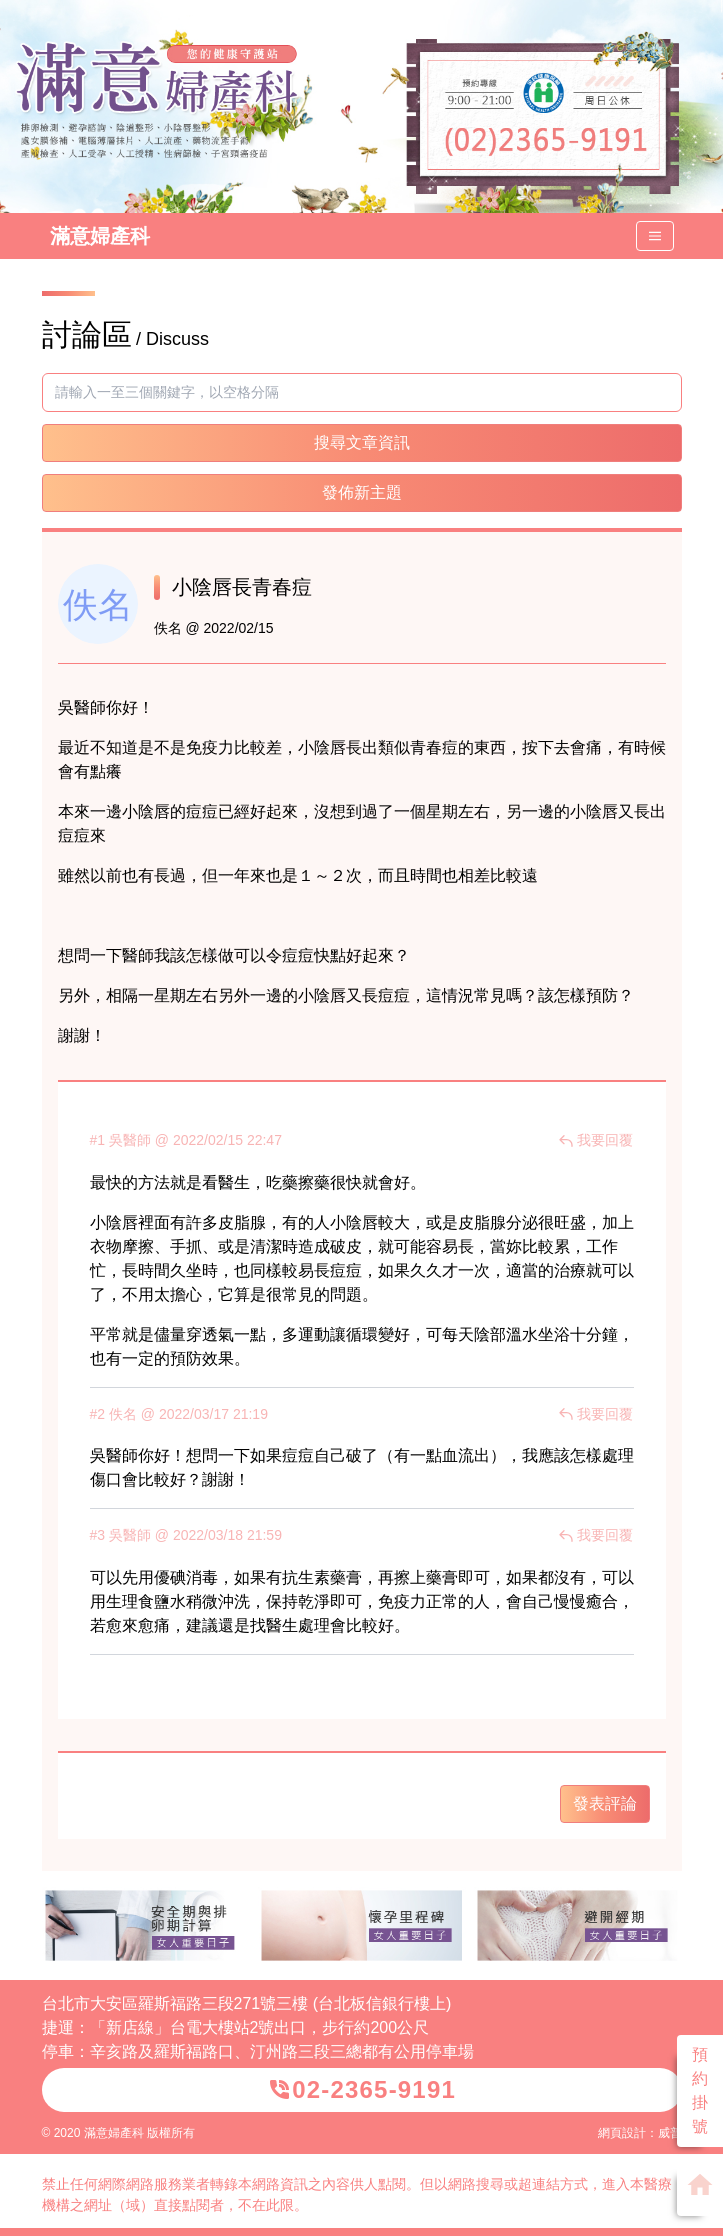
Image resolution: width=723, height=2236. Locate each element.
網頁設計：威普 (640, 2133)
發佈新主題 (362, 492)
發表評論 (605, 1803)
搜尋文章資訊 (362, 442)
